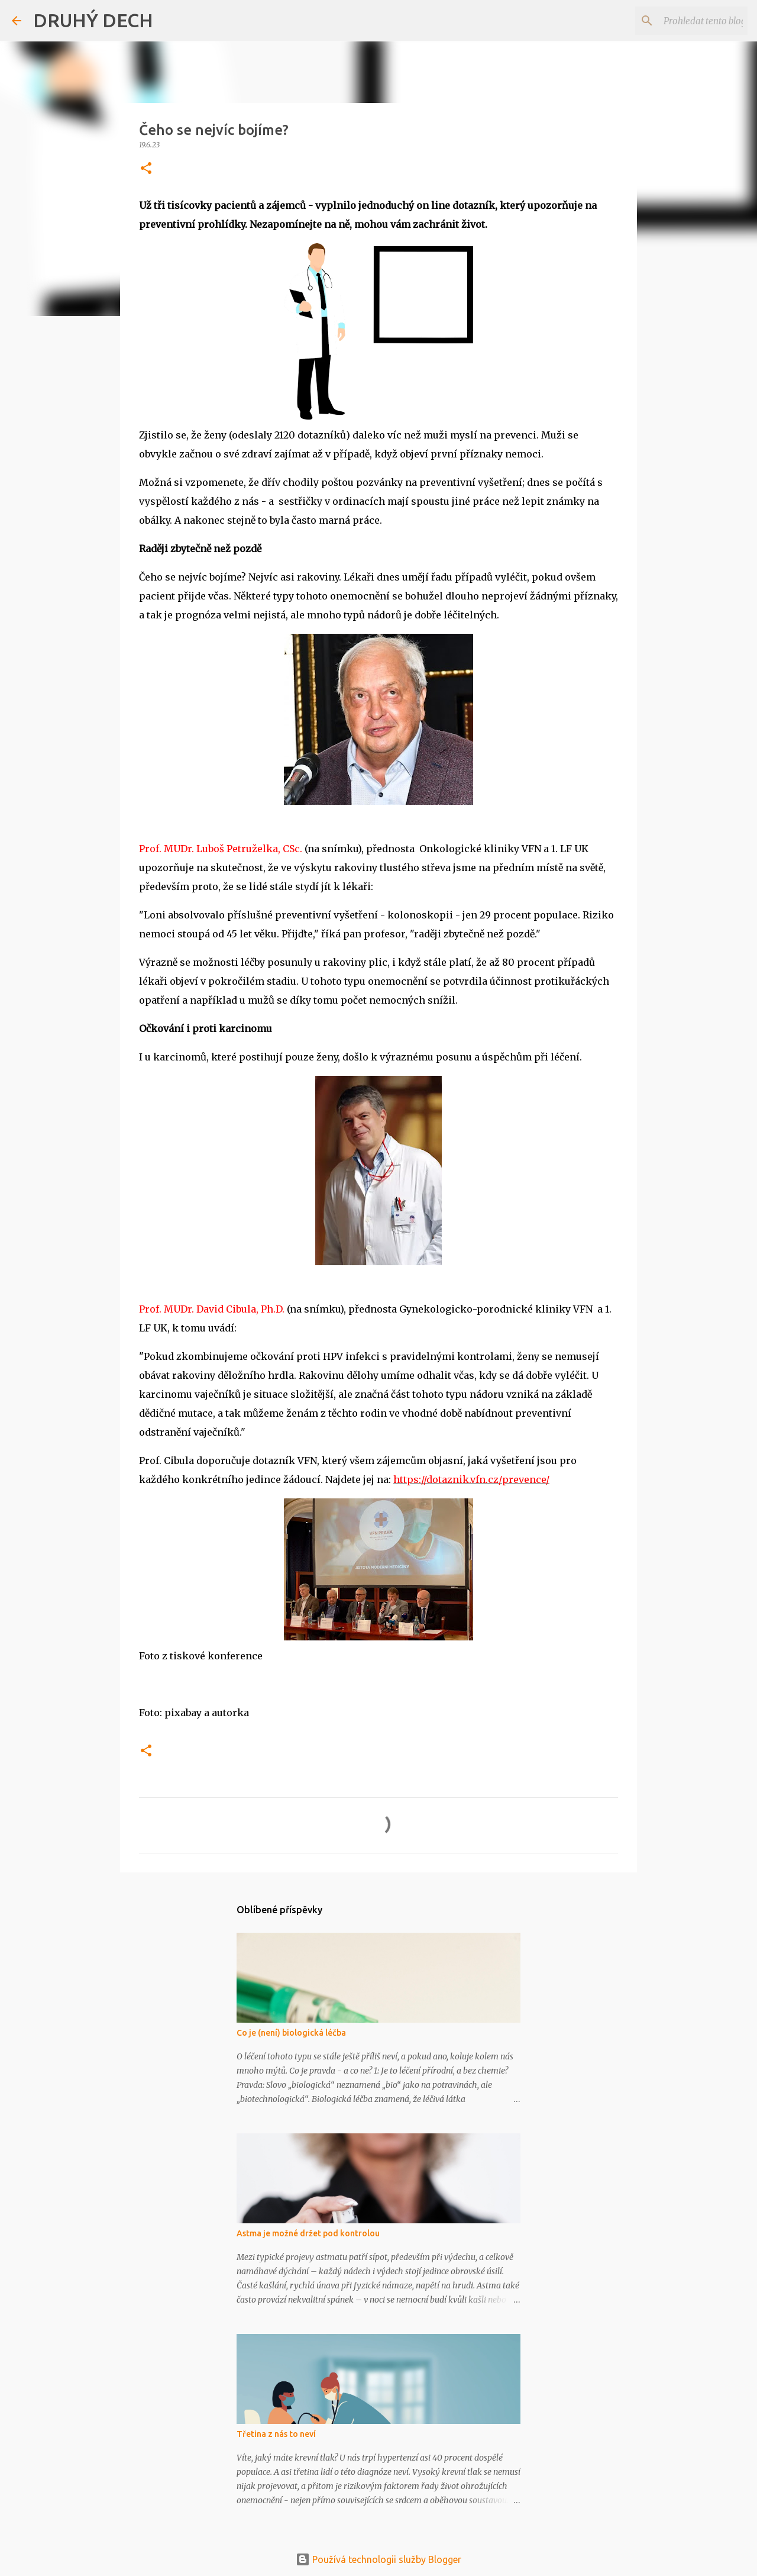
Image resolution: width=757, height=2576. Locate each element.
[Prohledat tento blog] (685, 21)
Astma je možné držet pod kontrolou (308, 2233)
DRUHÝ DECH (93, 20)
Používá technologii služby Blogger (378, 2559)
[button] (146, 169)
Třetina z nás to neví (276, 2434)
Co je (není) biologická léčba (291, 2032)
